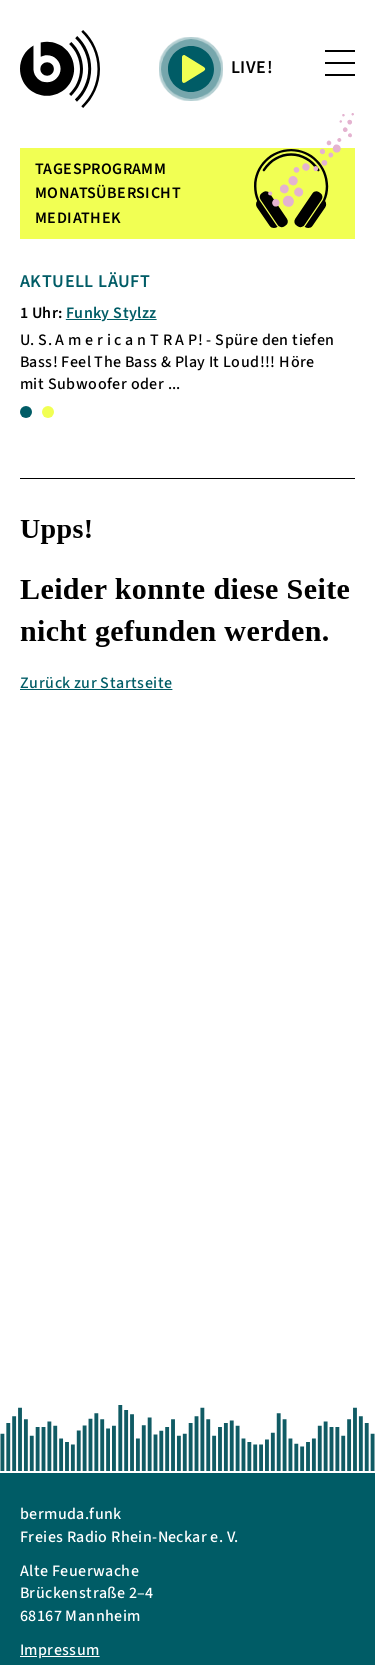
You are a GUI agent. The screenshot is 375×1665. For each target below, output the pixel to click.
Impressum (60, 1650)
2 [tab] (48, 412)
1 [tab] (26, 412)
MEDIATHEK (78, 218)
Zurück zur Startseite (96, 683)
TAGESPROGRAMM (100, 169)
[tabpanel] (179, 332)
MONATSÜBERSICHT (108, 193)
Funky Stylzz (111, 313)
